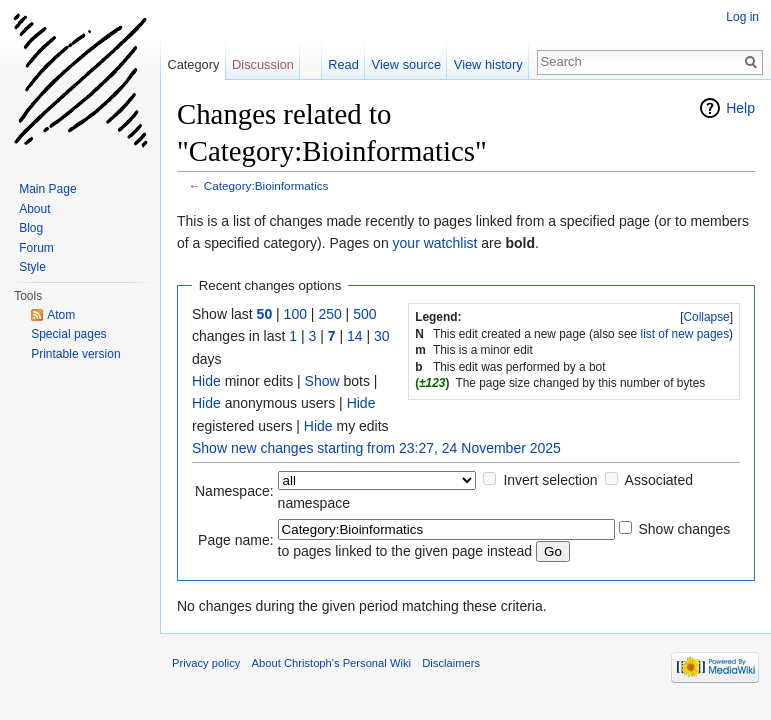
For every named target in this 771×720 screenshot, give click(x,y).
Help (740, 108)
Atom (61, 315)
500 (364, 314)
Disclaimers (451, 663)
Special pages (68, 334)
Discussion (263, 64)
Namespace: (234, 491)
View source (406, 64)
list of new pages (685, 334)
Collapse (706, 317)
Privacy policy (206, 663)
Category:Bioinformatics (266, 185)
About (34, 209)
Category (193, 64)
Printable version (75, 354)
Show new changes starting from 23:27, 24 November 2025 (376, 448)
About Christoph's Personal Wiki (331, 663)
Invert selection (550, 480)
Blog (31, 228)
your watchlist (435, 243)
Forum (36, 248)
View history (488, 64)
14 (355, 336)
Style (32, 267)
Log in (742, 17)
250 (329, 314)
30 (382, 336)
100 (295, 314)
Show (322, 381)
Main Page (47, 189)
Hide (206, 381)
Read (343, 64)
